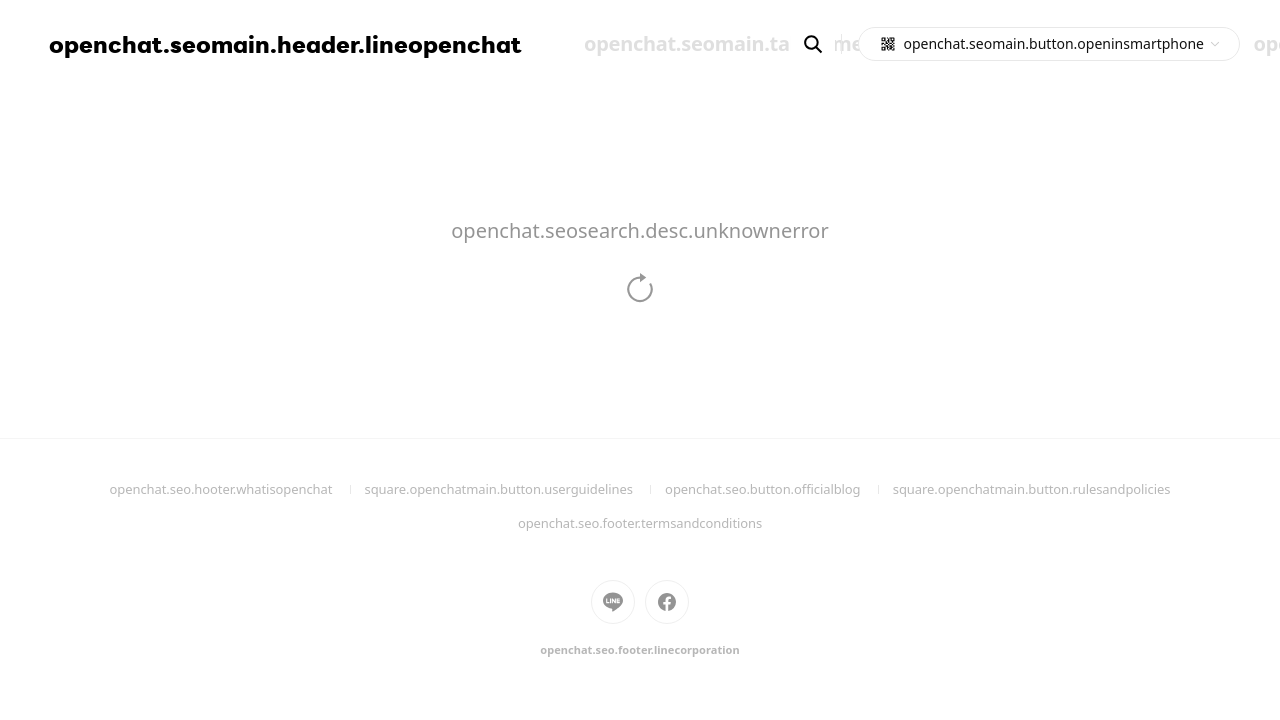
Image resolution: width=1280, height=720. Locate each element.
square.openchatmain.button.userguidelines (515, 489)
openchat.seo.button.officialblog (779, 489)
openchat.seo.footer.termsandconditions (640, 523)
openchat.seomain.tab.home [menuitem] (723, 43)
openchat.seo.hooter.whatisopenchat (237, 489)
